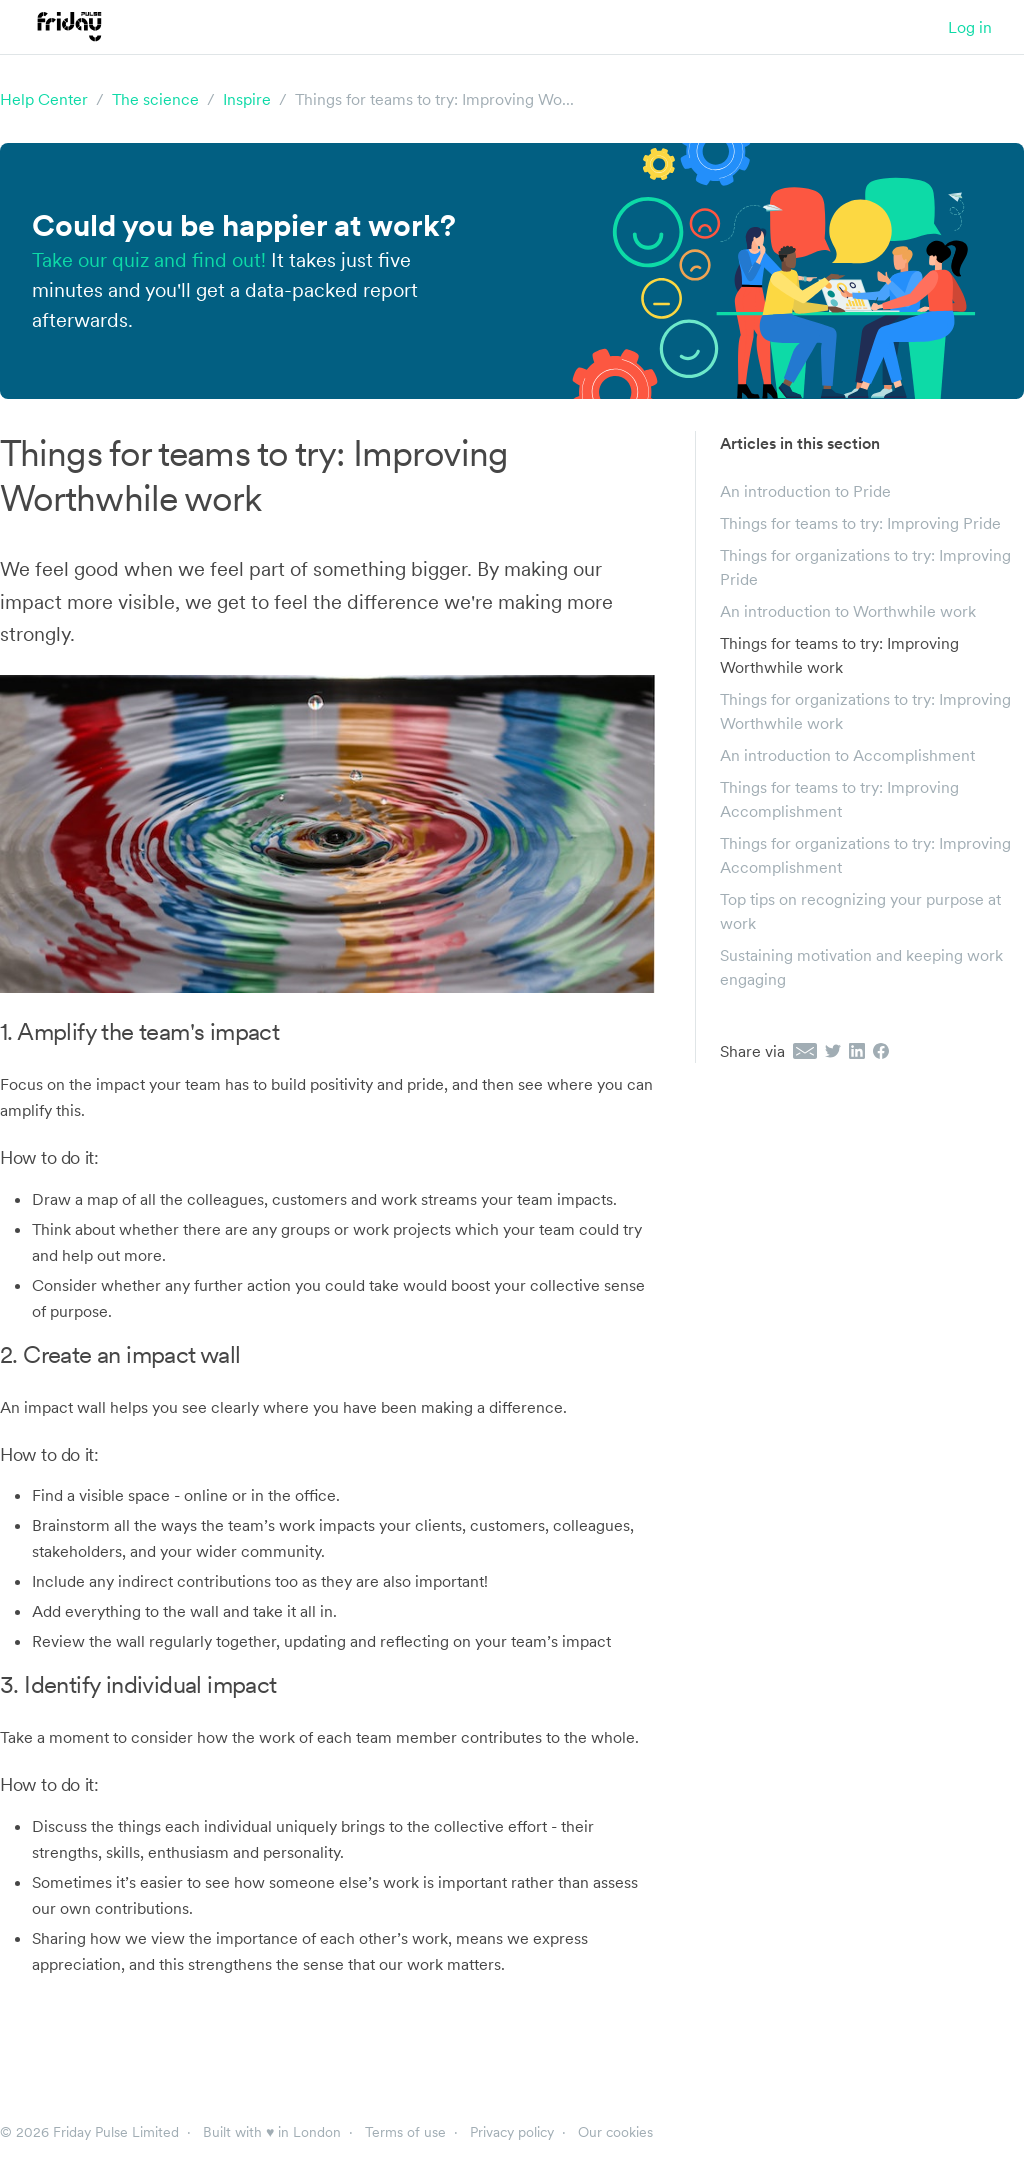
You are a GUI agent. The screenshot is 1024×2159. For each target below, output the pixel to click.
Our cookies (615, 2132)
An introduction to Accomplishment (847, 755)
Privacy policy (512, 2132)
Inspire (247, 99)
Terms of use (405, 2132)
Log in (970, 27)
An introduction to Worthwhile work (848, 611)
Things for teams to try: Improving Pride (860, 523)
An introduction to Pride (805, 491)
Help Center (44, 99)
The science (155, 99)
